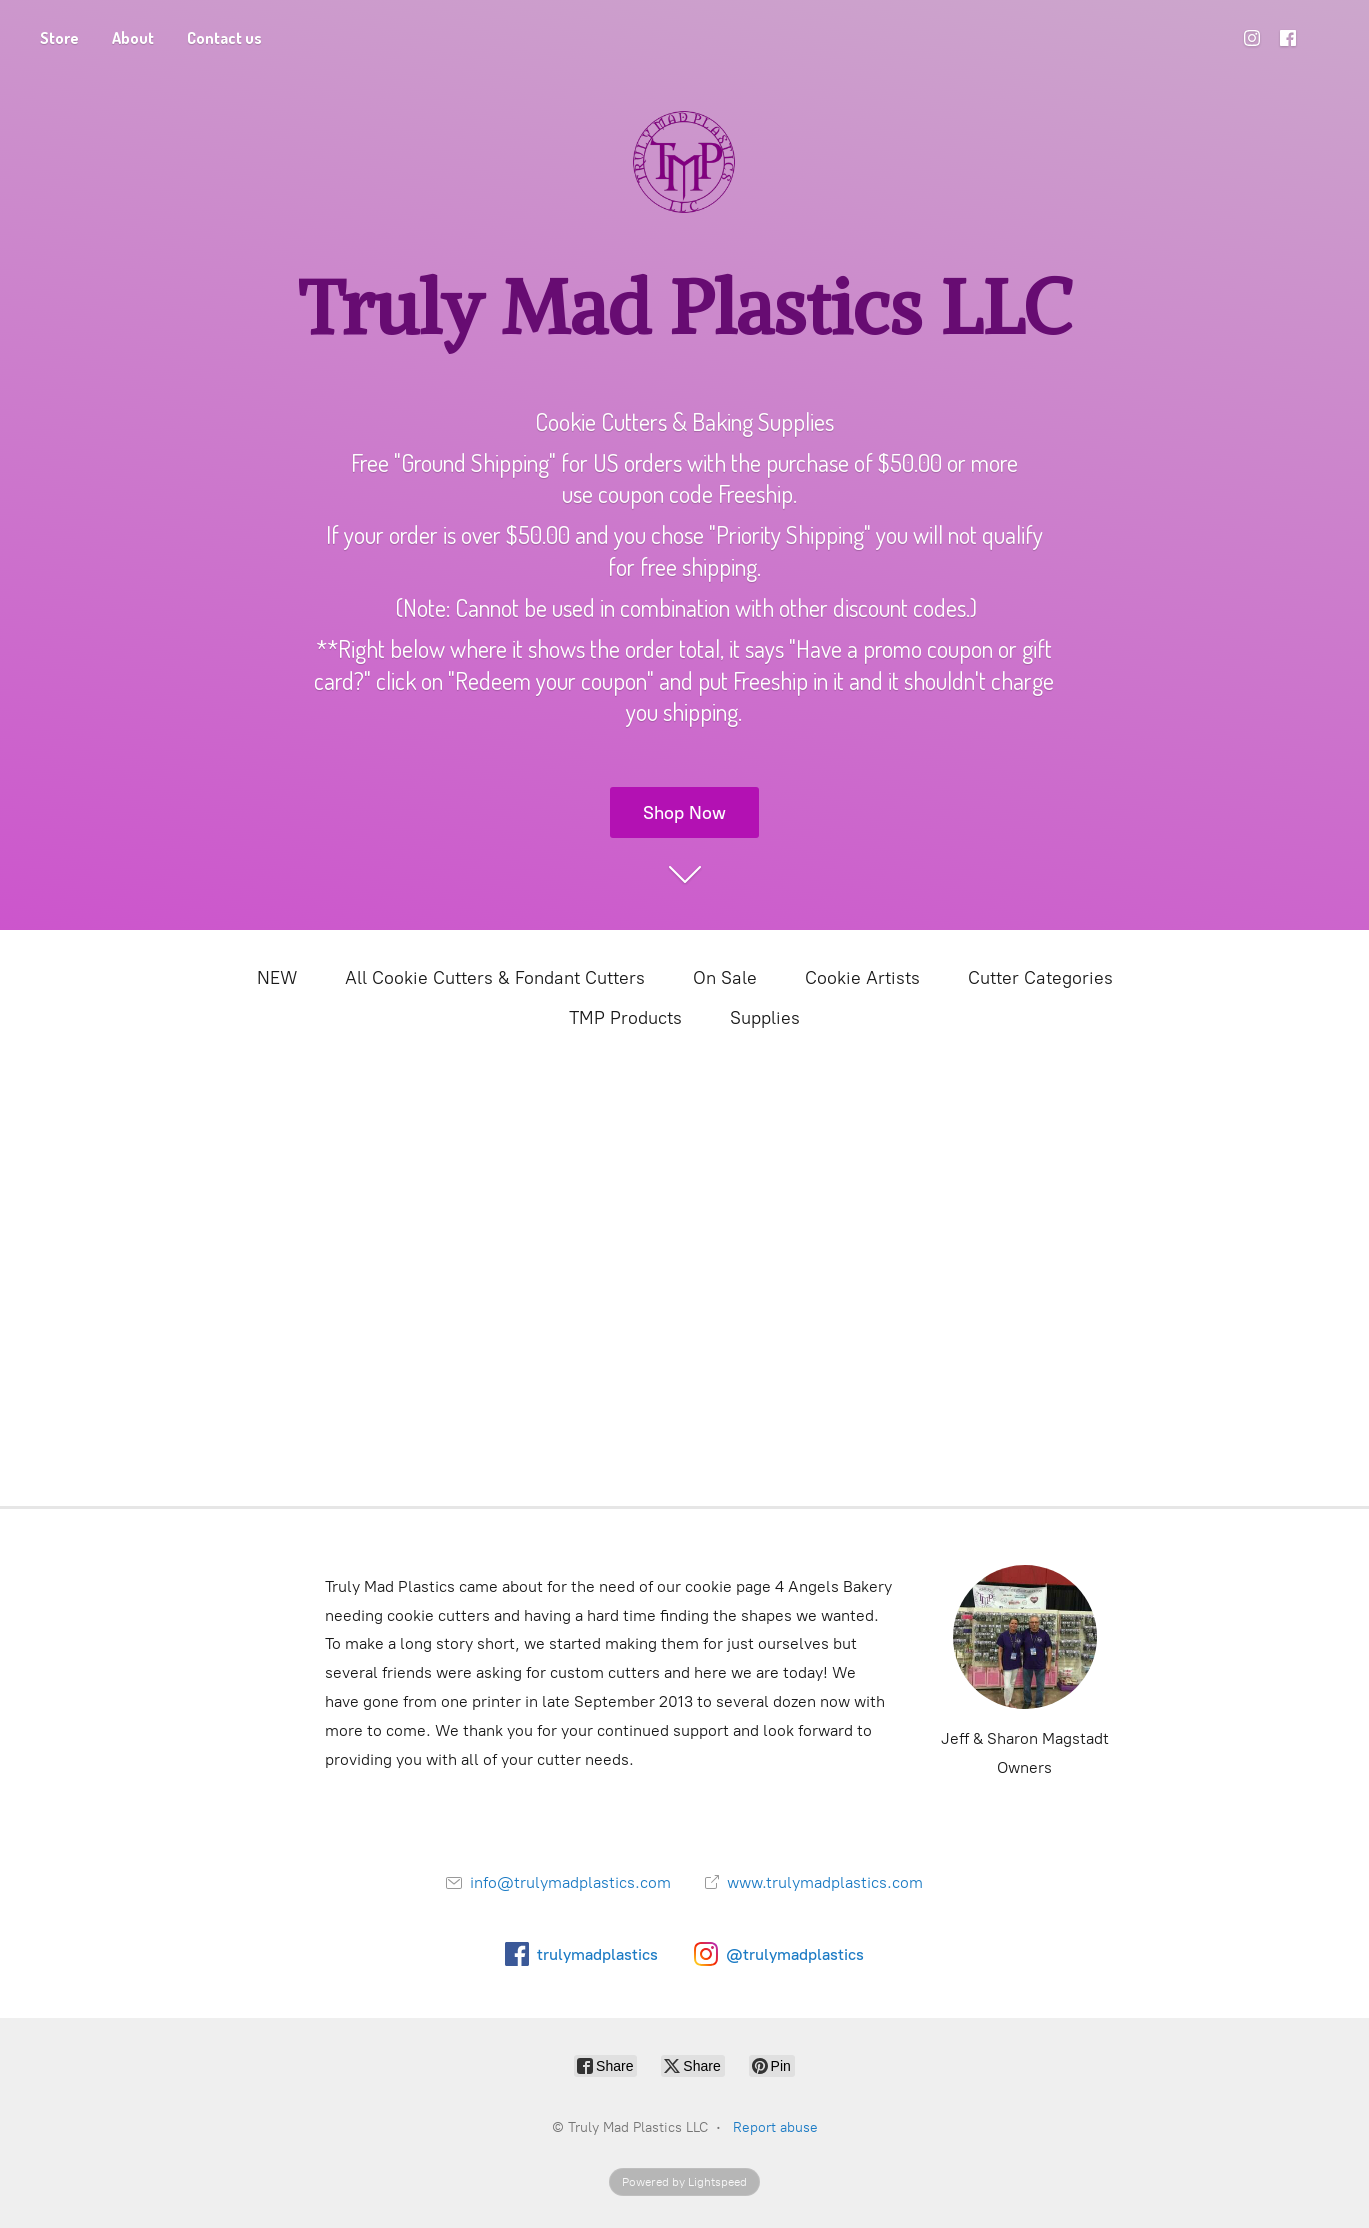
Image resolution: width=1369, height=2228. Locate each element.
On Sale (725, 978)
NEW (277, 978)
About (133, 38)
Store (59, 38)
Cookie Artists (862, 978)
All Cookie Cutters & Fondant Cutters (495, 978)
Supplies (765, 1018)
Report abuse (775, 2127)
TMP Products (625, 1018)
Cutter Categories (1040, 978)
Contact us (224, 38)
